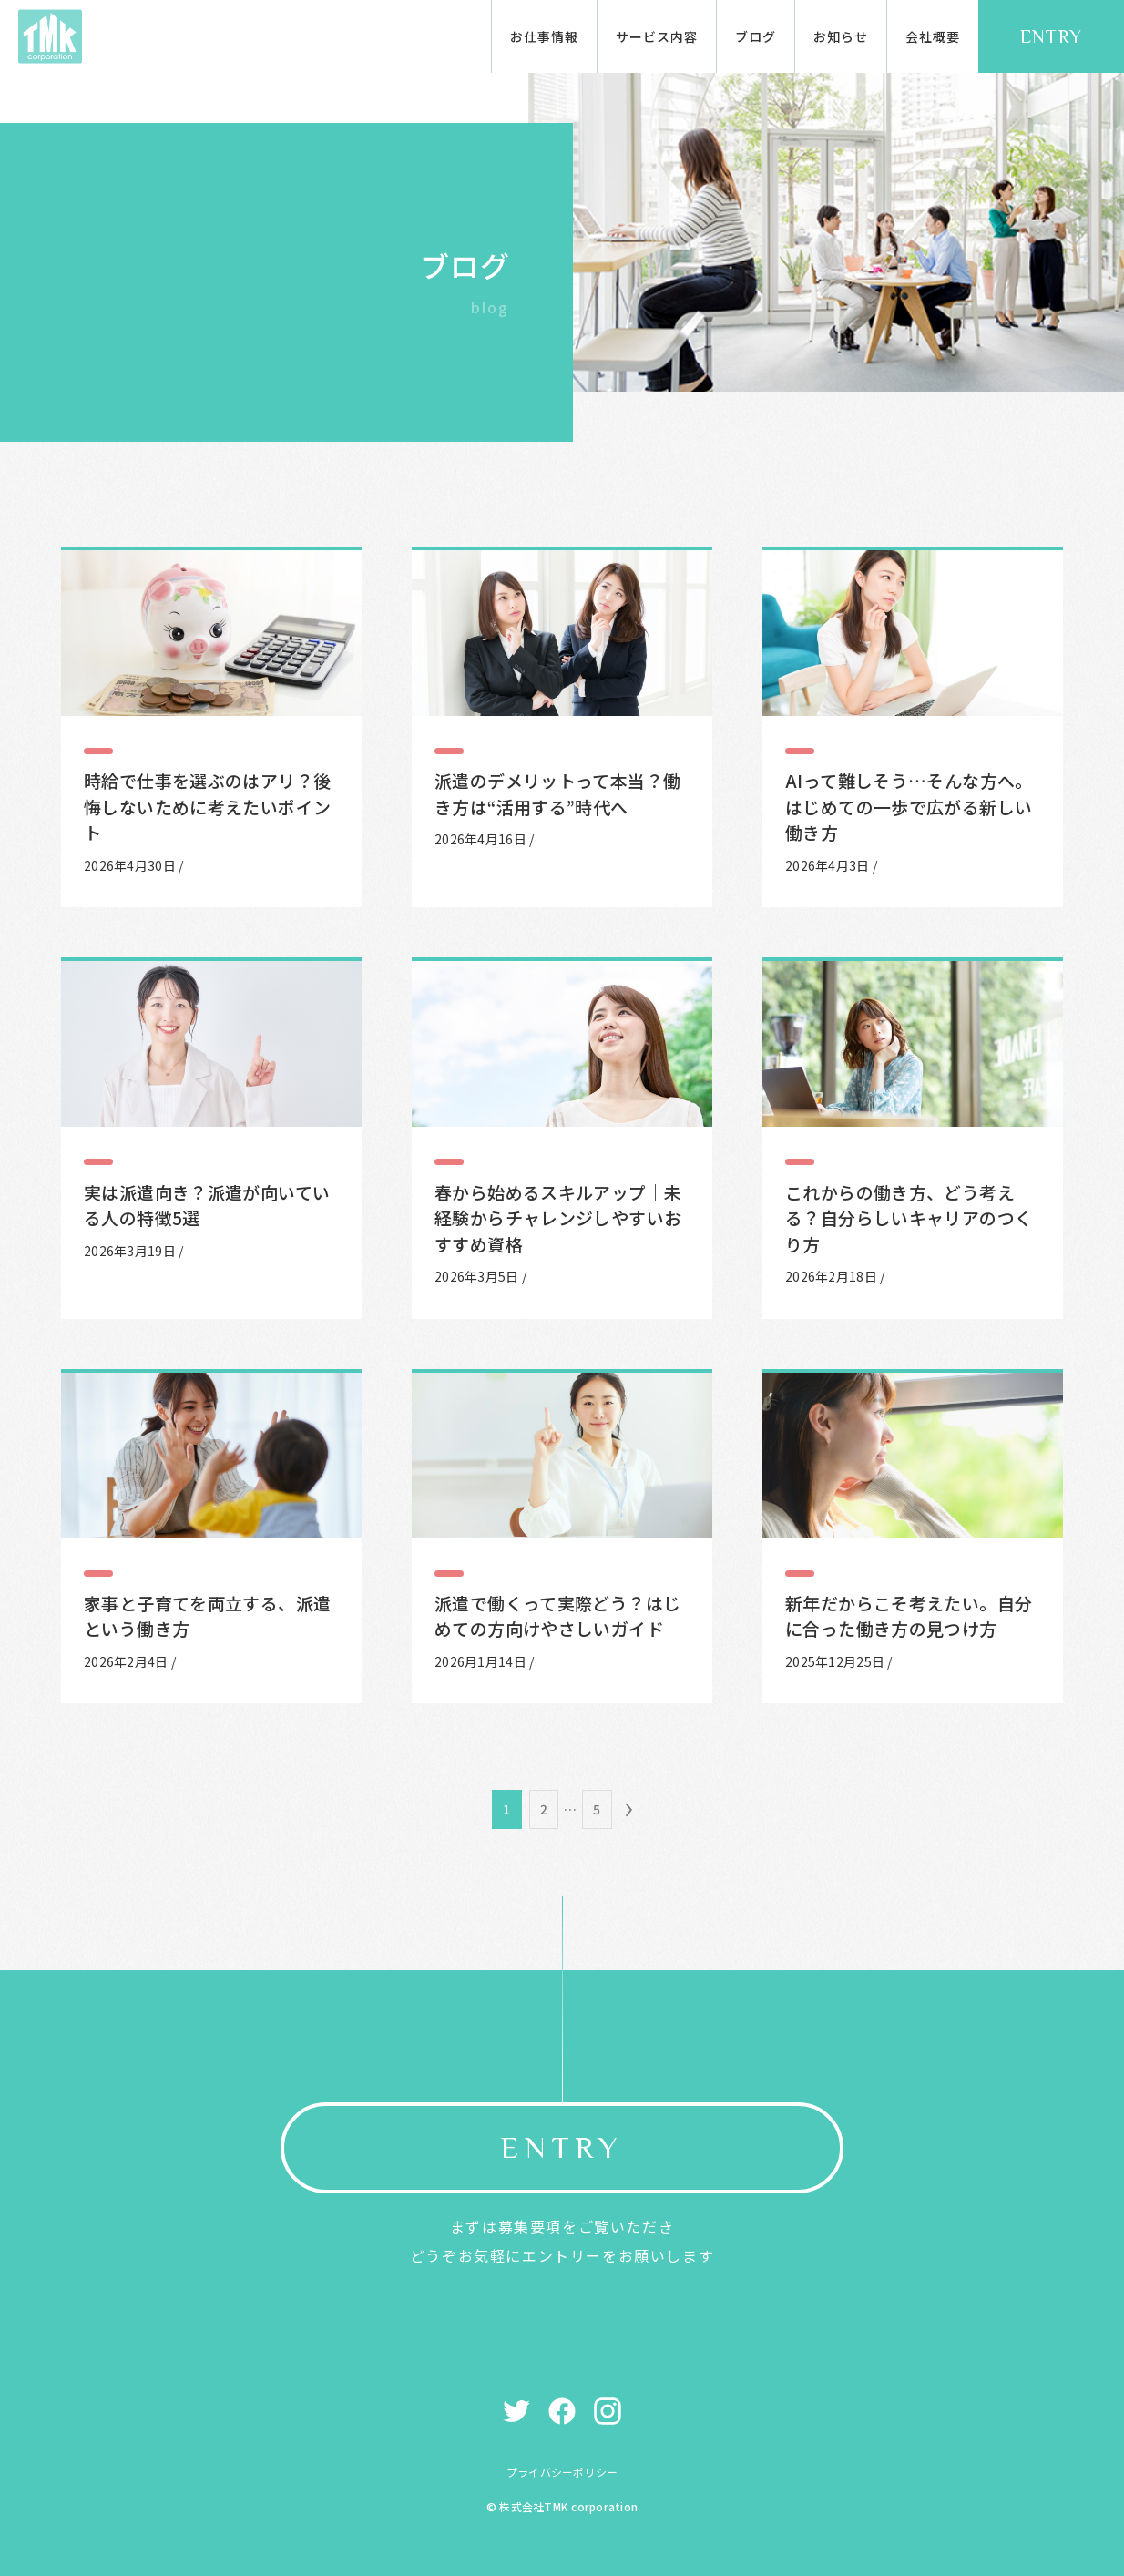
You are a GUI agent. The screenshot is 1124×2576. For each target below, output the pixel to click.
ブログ (755, 36)
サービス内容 (657, 36)
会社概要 (932, 36)
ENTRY (1051, 36)
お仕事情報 (544, 36)
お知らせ (840, 36)
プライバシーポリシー (562, 2471)
